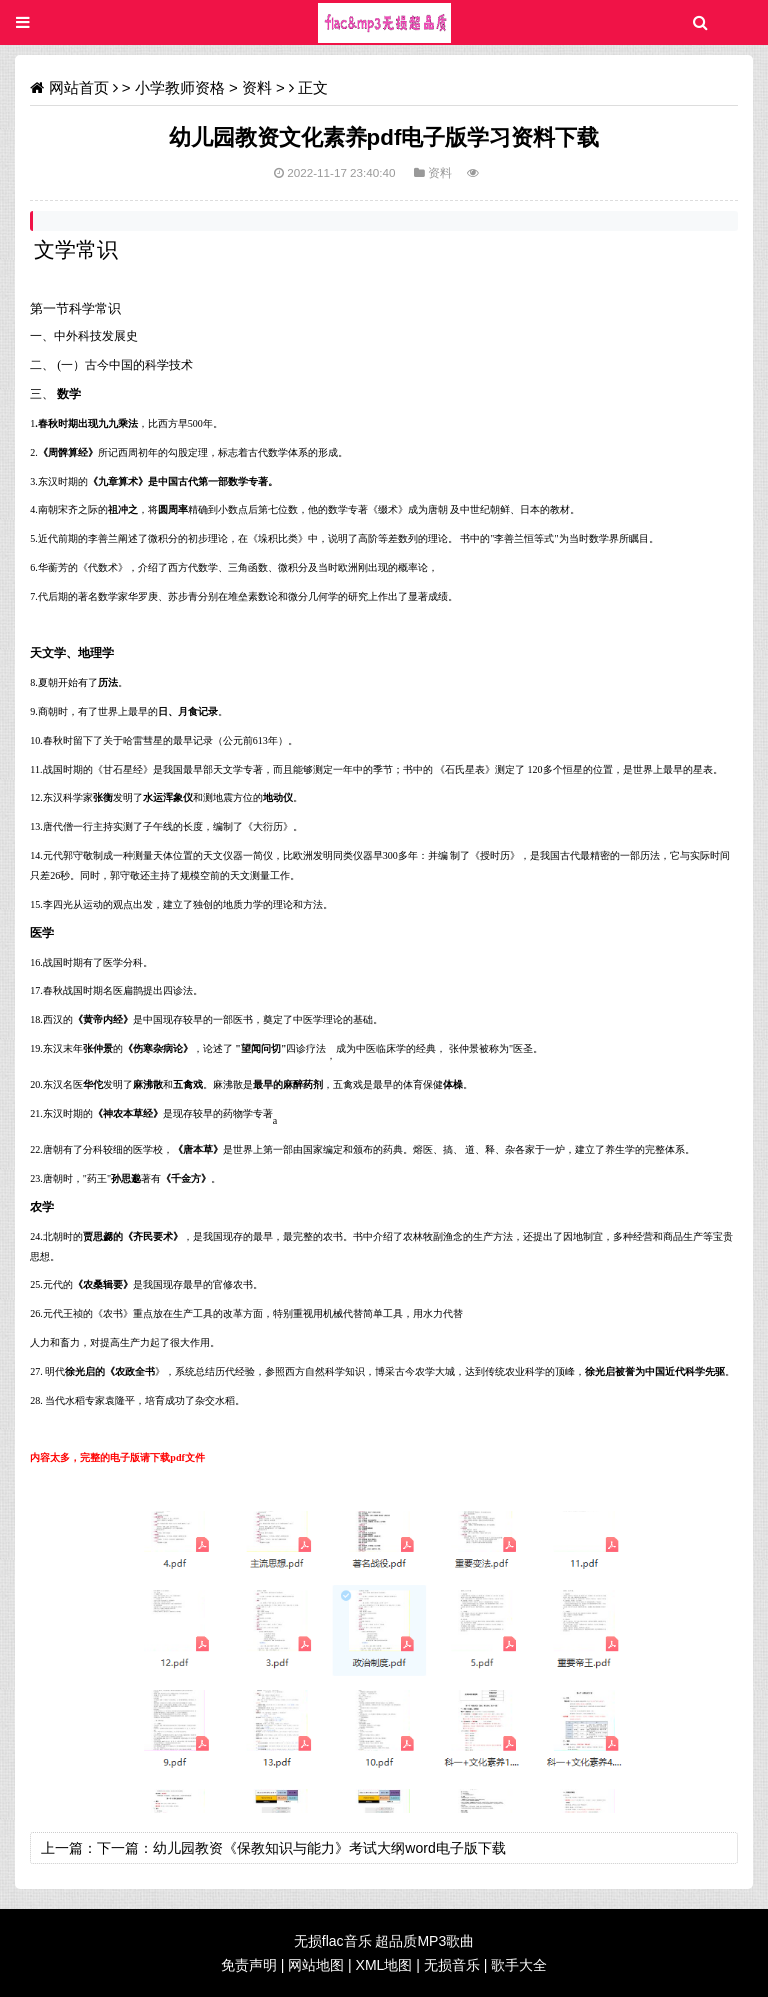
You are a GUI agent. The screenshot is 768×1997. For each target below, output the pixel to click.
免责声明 (249, 1965)
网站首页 (79, 87)
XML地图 (384, 1965)
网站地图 (316, 1965)
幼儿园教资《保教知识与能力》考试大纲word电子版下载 (329, 1848)
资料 (257, 87)
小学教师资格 (180, 87)
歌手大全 (519, 1965)
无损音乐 (452, 1965)
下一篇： (125, 1848)
